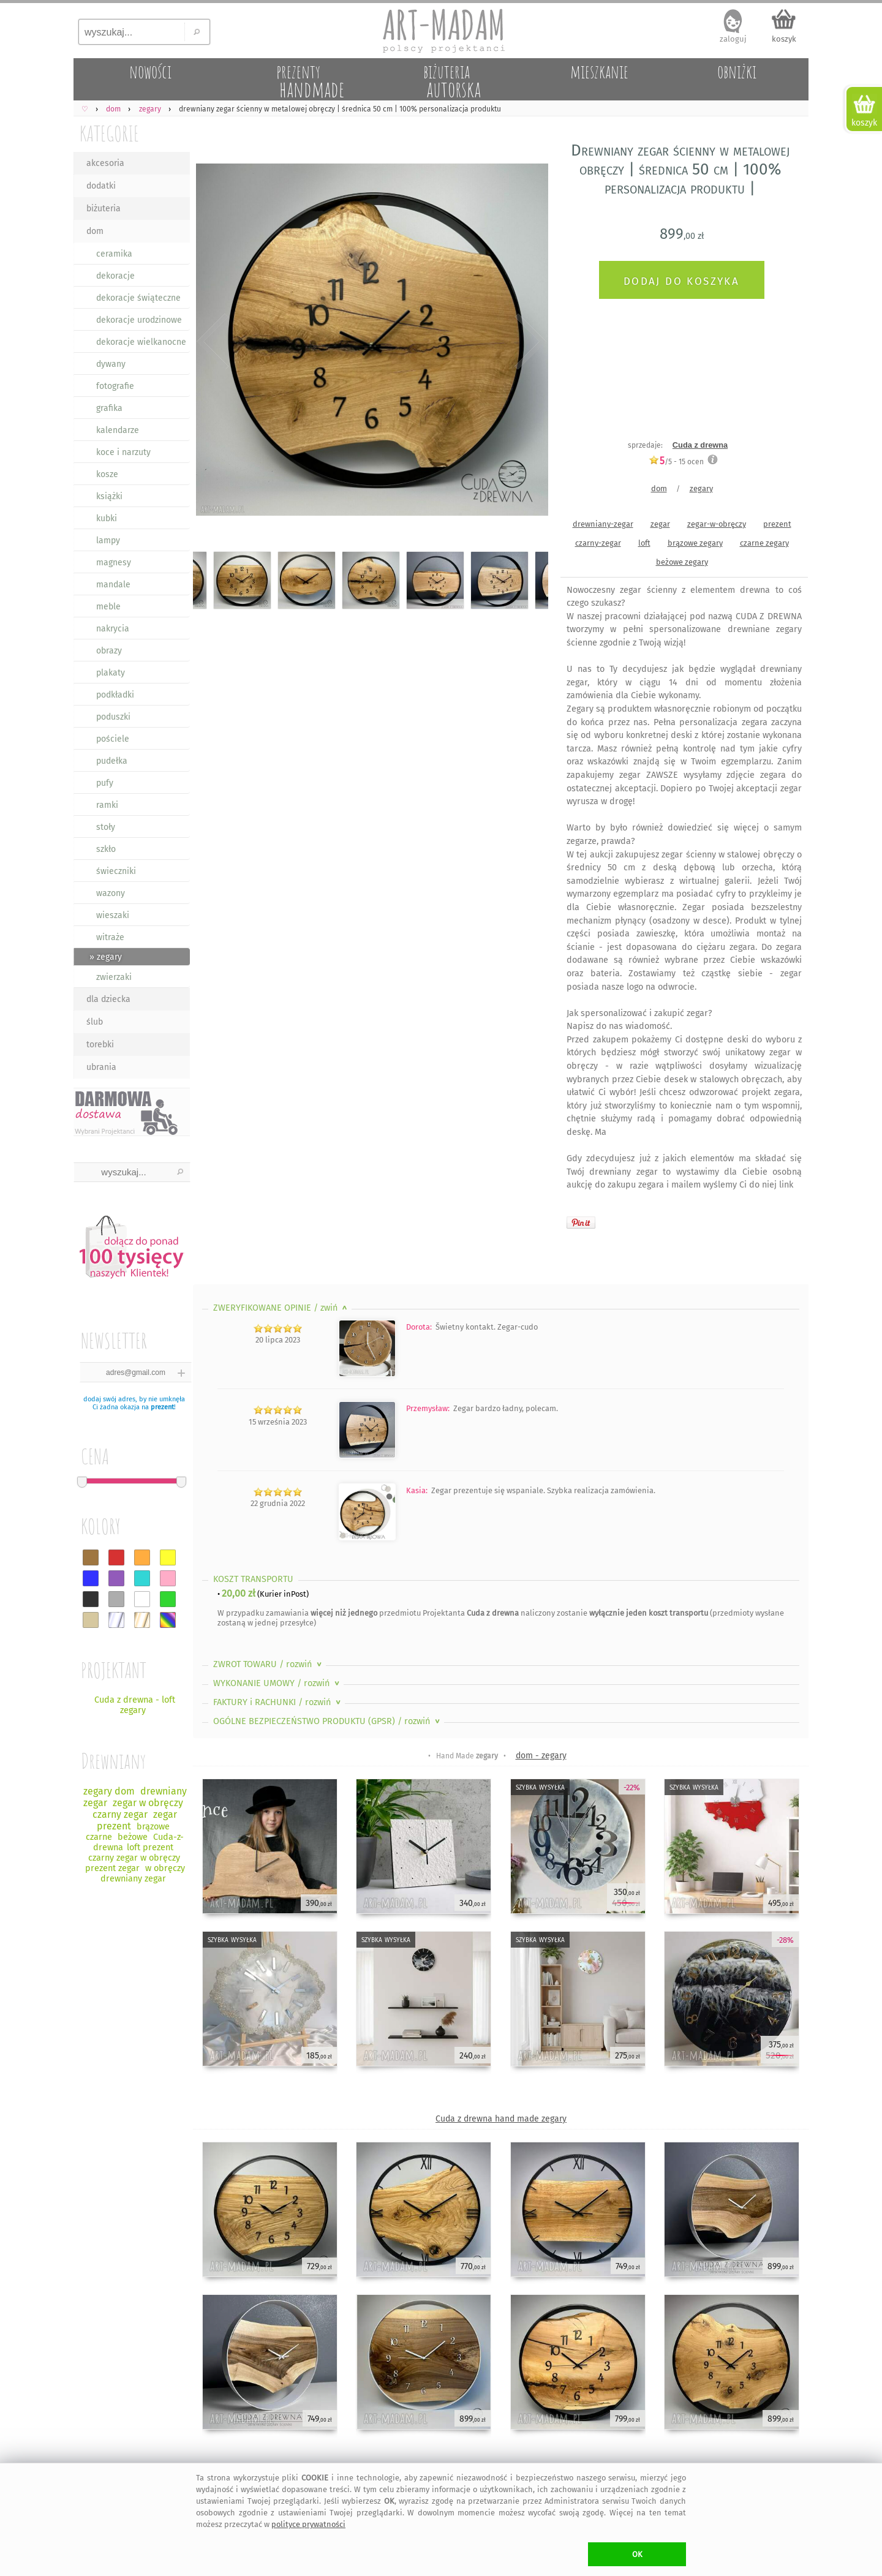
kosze (107, 474)
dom (95, 231)
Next (528, 341)
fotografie (115, 386)
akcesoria (105, 163)
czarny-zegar (598, 543)
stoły (105, 827)
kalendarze (117, 430)
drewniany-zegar (603, 524)
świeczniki (116, 871)
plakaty (110, 673)
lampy (108, 540)
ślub (94, 1022)
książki (109, 496)
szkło (106, 849)
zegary (701, 488)
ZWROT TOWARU (268, 1664)
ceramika (114, 254)
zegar (660, 524)
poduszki (113, 717)
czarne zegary (764, 543)
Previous (213, 341)
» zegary (105, 957)
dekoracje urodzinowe (139, 320)
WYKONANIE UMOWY (277, 1683)
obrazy (109, 651)
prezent (162, 1407)
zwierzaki (114, 977)
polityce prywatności (308, 2524)
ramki (107, 805)
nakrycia (112, 628)
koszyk (784, 38)
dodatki (101, 186)
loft (644, 543)
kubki (106, 518)
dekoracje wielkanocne (141, 342)
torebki (100, 1044)
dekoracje (115, 276)
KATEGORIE (109, 133)
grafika (109, 408)
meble (108, 606)
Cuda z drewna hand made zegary (501, 2119)
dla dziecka (108, 999)
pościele (112, 739)
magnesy (113, 562)
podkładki (115, 695)
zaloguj (733, 38)
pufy (104, 783)
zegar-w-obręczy (716, 524)
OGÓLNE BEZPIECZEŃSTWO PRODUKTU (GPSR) (327, 1721)
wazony (110, 893)
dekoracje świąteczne (138, 298)
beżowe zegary (682, 562)
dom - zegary (541, 1755)
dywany (111, 364)
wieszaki (112, 915)
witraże (110, 937)
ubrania (101, 1067)
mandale (113, 584)
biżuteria (103, 208)
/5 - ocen (676, 461)
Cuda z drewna (700, 445)
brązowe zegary (695, 543)
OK (637, 2554)
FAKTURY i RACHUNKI (278, 1702)
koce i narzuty (123, 452)
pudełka (111, 761)
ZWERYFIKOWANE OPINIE (281, 1308)
